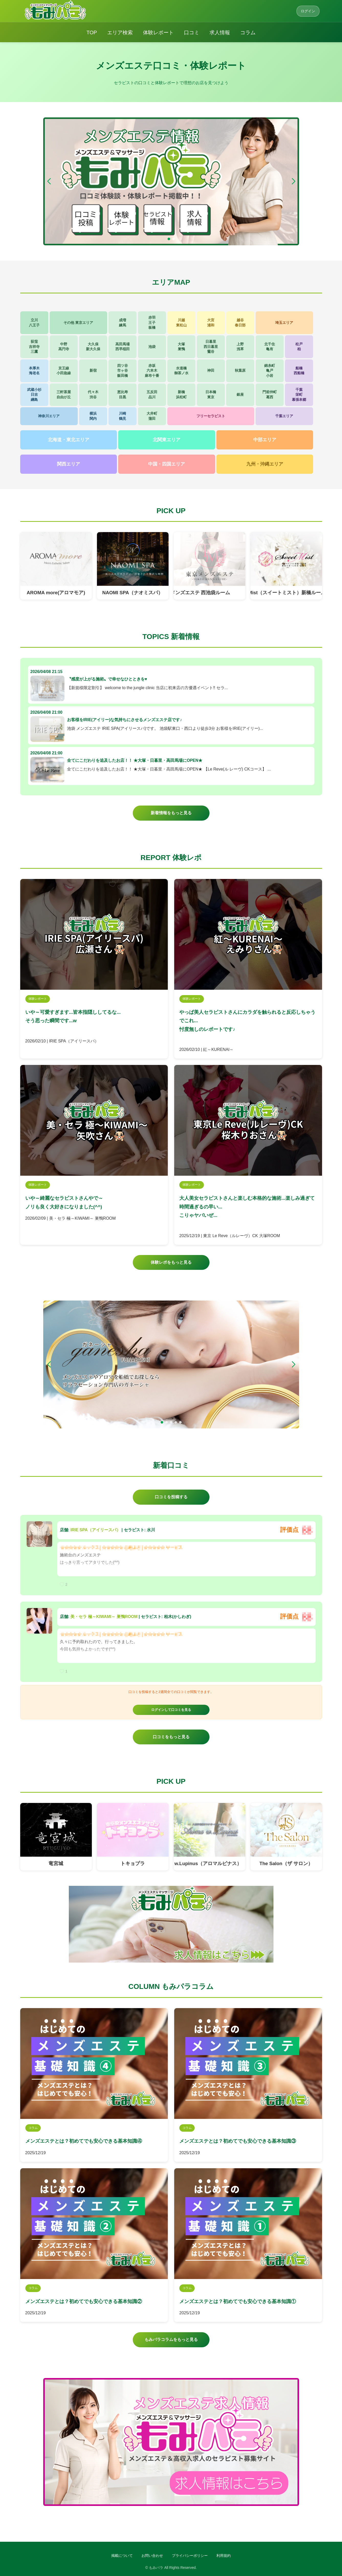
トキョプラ (132, 1863)
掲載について (122, 2555)
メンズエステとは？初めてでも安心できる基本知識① (237, 2301)
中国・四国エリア (166, 464)
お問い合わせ (152, 2555)
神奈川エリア (49, 416)
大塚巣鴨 (181, 346)
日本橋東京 (210, 394)
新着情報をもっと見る (171, 813)
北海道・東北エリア (68, 439)
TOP (91, 32)
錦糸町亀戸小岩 (269, 371)
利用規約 (223, 2555)
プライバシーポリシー (190, 2555)
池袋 (152, 347)
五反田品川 (152, 394)
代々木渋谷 (93, 394)
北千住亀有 (269, 346)
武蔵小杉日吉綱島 (34, 395)
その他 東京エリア (78, 323)
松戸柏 (299, 346)
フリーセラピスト (210, 416)
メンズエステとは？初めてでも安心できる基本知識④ (83, 2141)
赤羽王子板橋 (152, 322)
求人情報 (219, 32)
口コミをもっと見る (171, 1737)
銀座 (240, 394)
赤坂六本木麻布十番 (152, 371)
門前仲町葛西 (269, 394)
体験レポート (158, 32)
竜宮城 (56, 1863)
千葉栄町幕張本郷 (299, 395)
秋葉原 (240, 370)
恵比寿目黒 (122, 394)
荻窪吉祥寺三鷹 (34, 346)
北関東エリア (166, 439)
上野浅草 (240, 346)
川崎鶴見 (122, 416)
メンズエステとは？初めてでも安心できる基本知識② (83, 2301)
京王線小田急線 (64, 370)
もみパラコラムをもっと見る (171, 2339)
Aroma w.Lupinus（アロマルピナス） (204, 1863)
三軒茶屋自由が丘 (64, 394)
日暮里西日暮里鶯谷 (211, 346)
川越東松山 (181, 322)
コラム (248, 32)
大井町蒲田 (152, 416)
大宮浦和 (210, 322)
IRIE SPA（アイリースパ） (95, 1530)
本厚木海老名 (34, 370)
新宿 (93, 370)
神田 (210, 370)
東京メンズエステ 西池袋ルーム (199, 592)
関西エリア (68, 464)
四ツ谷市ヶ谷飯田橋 (122, 371)
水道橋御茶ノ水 (181, 370)
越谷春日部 (240, 322)
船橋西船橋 (299, 370)
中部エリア (264, 439)
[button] (293, 181)
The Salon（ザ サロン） (286, 1863)
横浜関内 (93, 416)
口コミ (191, 32)
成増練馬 (122, 322)
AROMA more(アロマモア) (56, 592)
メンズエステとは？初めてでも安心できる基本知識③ (237, 2141)
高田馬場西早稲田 (122, 346)
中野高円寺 (63, 346)
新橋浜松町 (181, 394)
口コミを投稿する (171, 1497)
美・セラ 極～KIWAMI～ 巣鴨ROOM (103, 1616)
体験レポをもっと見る (171, 1262)
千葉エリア (284, 416)
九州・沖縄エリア (264, 464)
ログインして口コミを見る (171, 1710)
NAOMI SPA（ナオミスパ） (132, 592)
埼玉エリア (284, 323)
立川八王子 (34, 322)
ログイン (308, 11)
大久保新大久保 (93, 346)
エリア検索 (120, 32)
